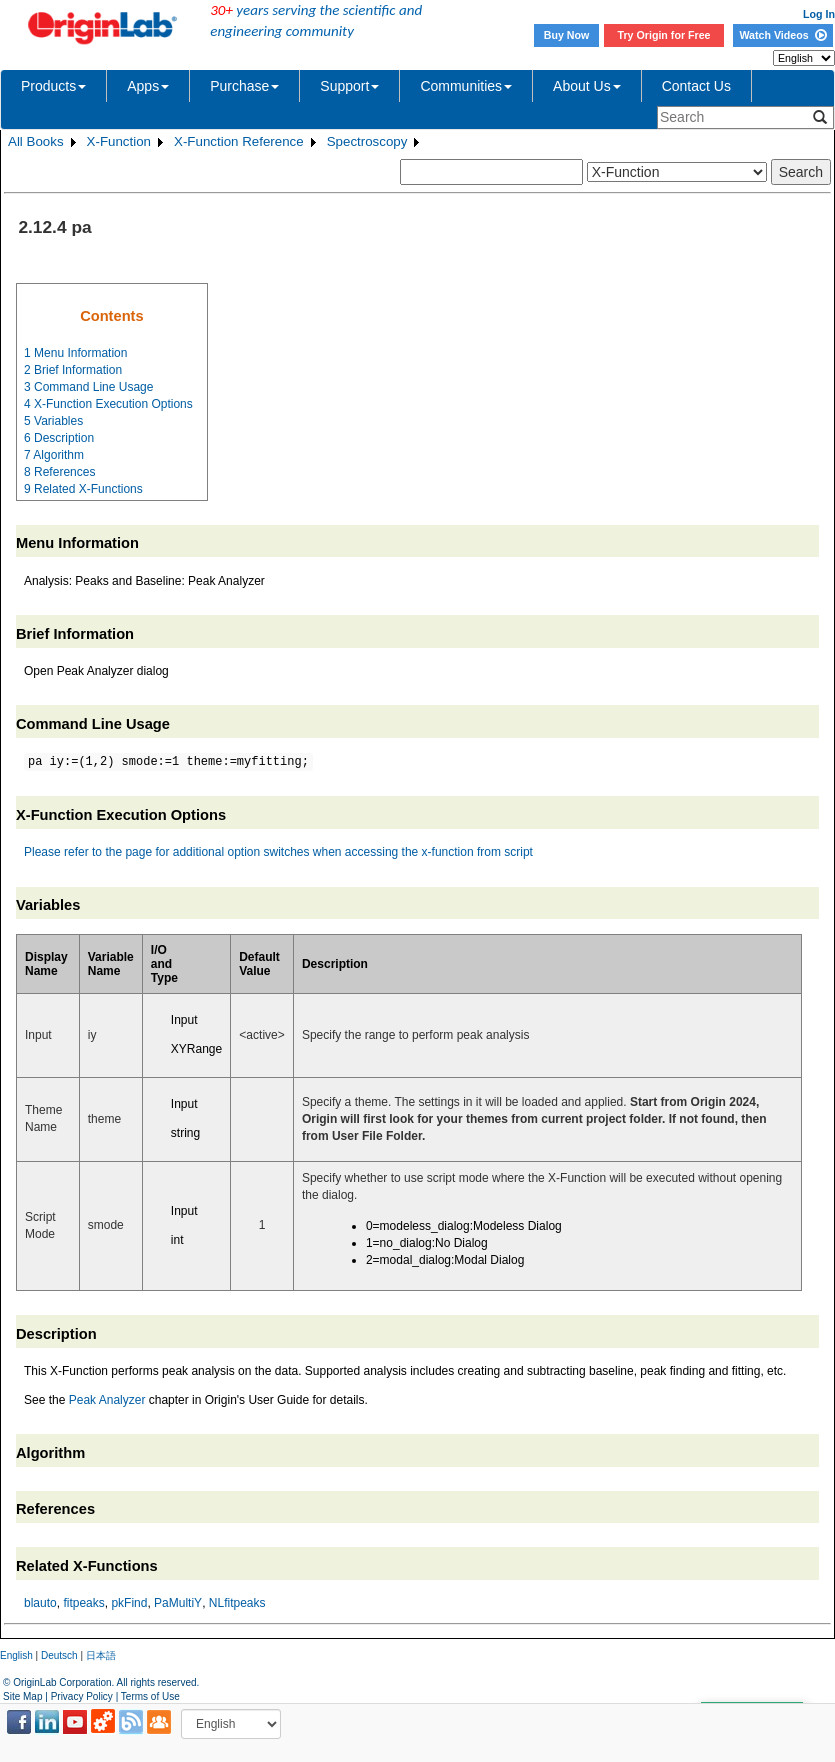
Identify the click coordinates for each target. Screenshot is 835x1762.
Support (349, 86)
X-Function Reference (239, 141)
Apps (148, 86)
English (16, 1655)
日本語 (101, 1655)
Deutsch (59, 1655)
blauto (40, 1603)
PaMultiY (178, 1603)
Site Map (22, 1696)
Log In (819, 14)
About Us (587, 86)
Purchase (244, 86)
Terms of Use (150, 1696)
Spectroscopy (367, 141)
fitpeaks (83, 1603)
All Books (36, 141)
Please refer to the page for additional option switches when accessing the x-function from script (278, 852)
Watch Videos (782, 35)
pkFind (129, 1603)
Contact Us (696, 86)
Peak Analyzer (107, 1400)
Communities (466, 86)
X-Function (119, 141)
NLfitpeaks (237, 1603)
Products (53, 86)
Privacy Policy (82, 1696)
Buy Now (567, 35)
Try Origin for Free (664, 35)
